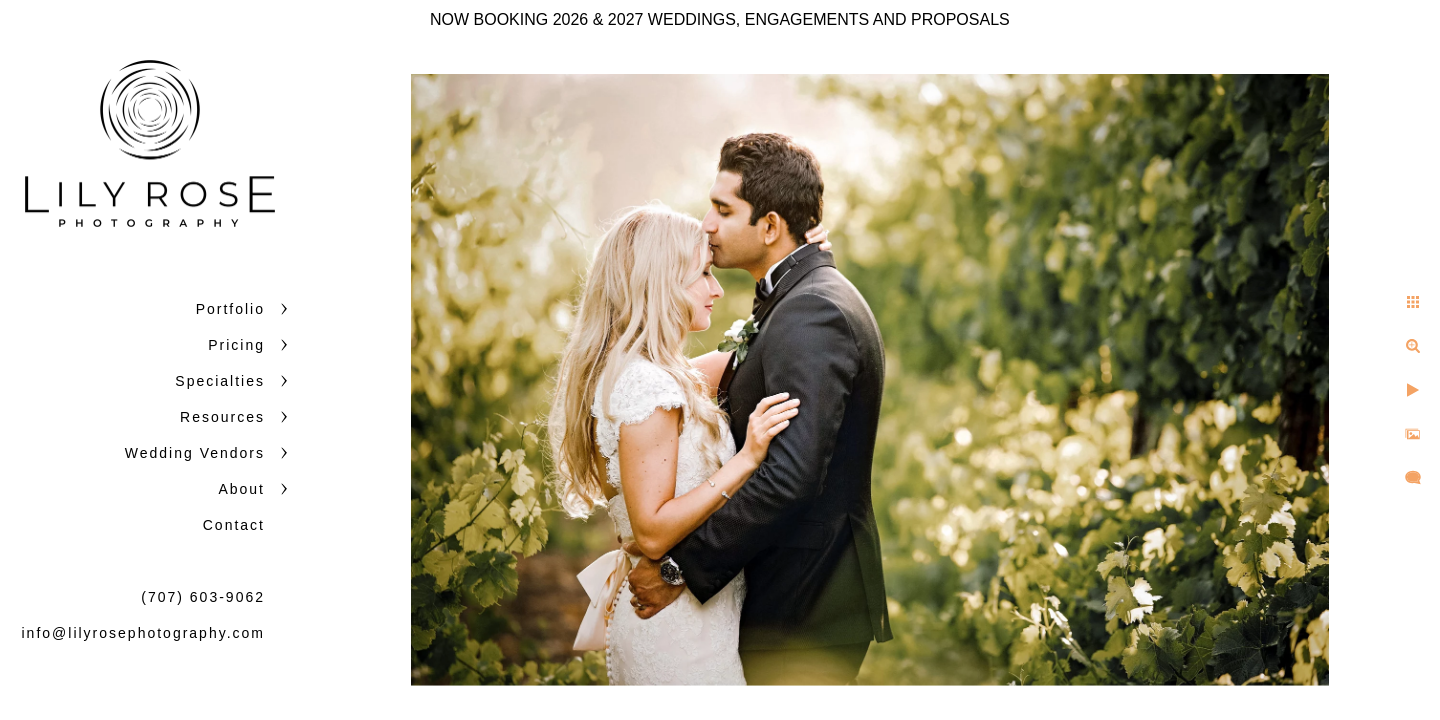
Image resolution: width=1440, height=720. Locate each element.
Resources (222, 417)
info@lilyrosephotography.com (144, 633)
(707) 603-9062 (203, 597)
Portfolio (230, 309)
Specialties (220, 381)
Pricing (236, 345)
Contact (234, 525)
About (241, 489)
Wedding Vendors (195, 453)
